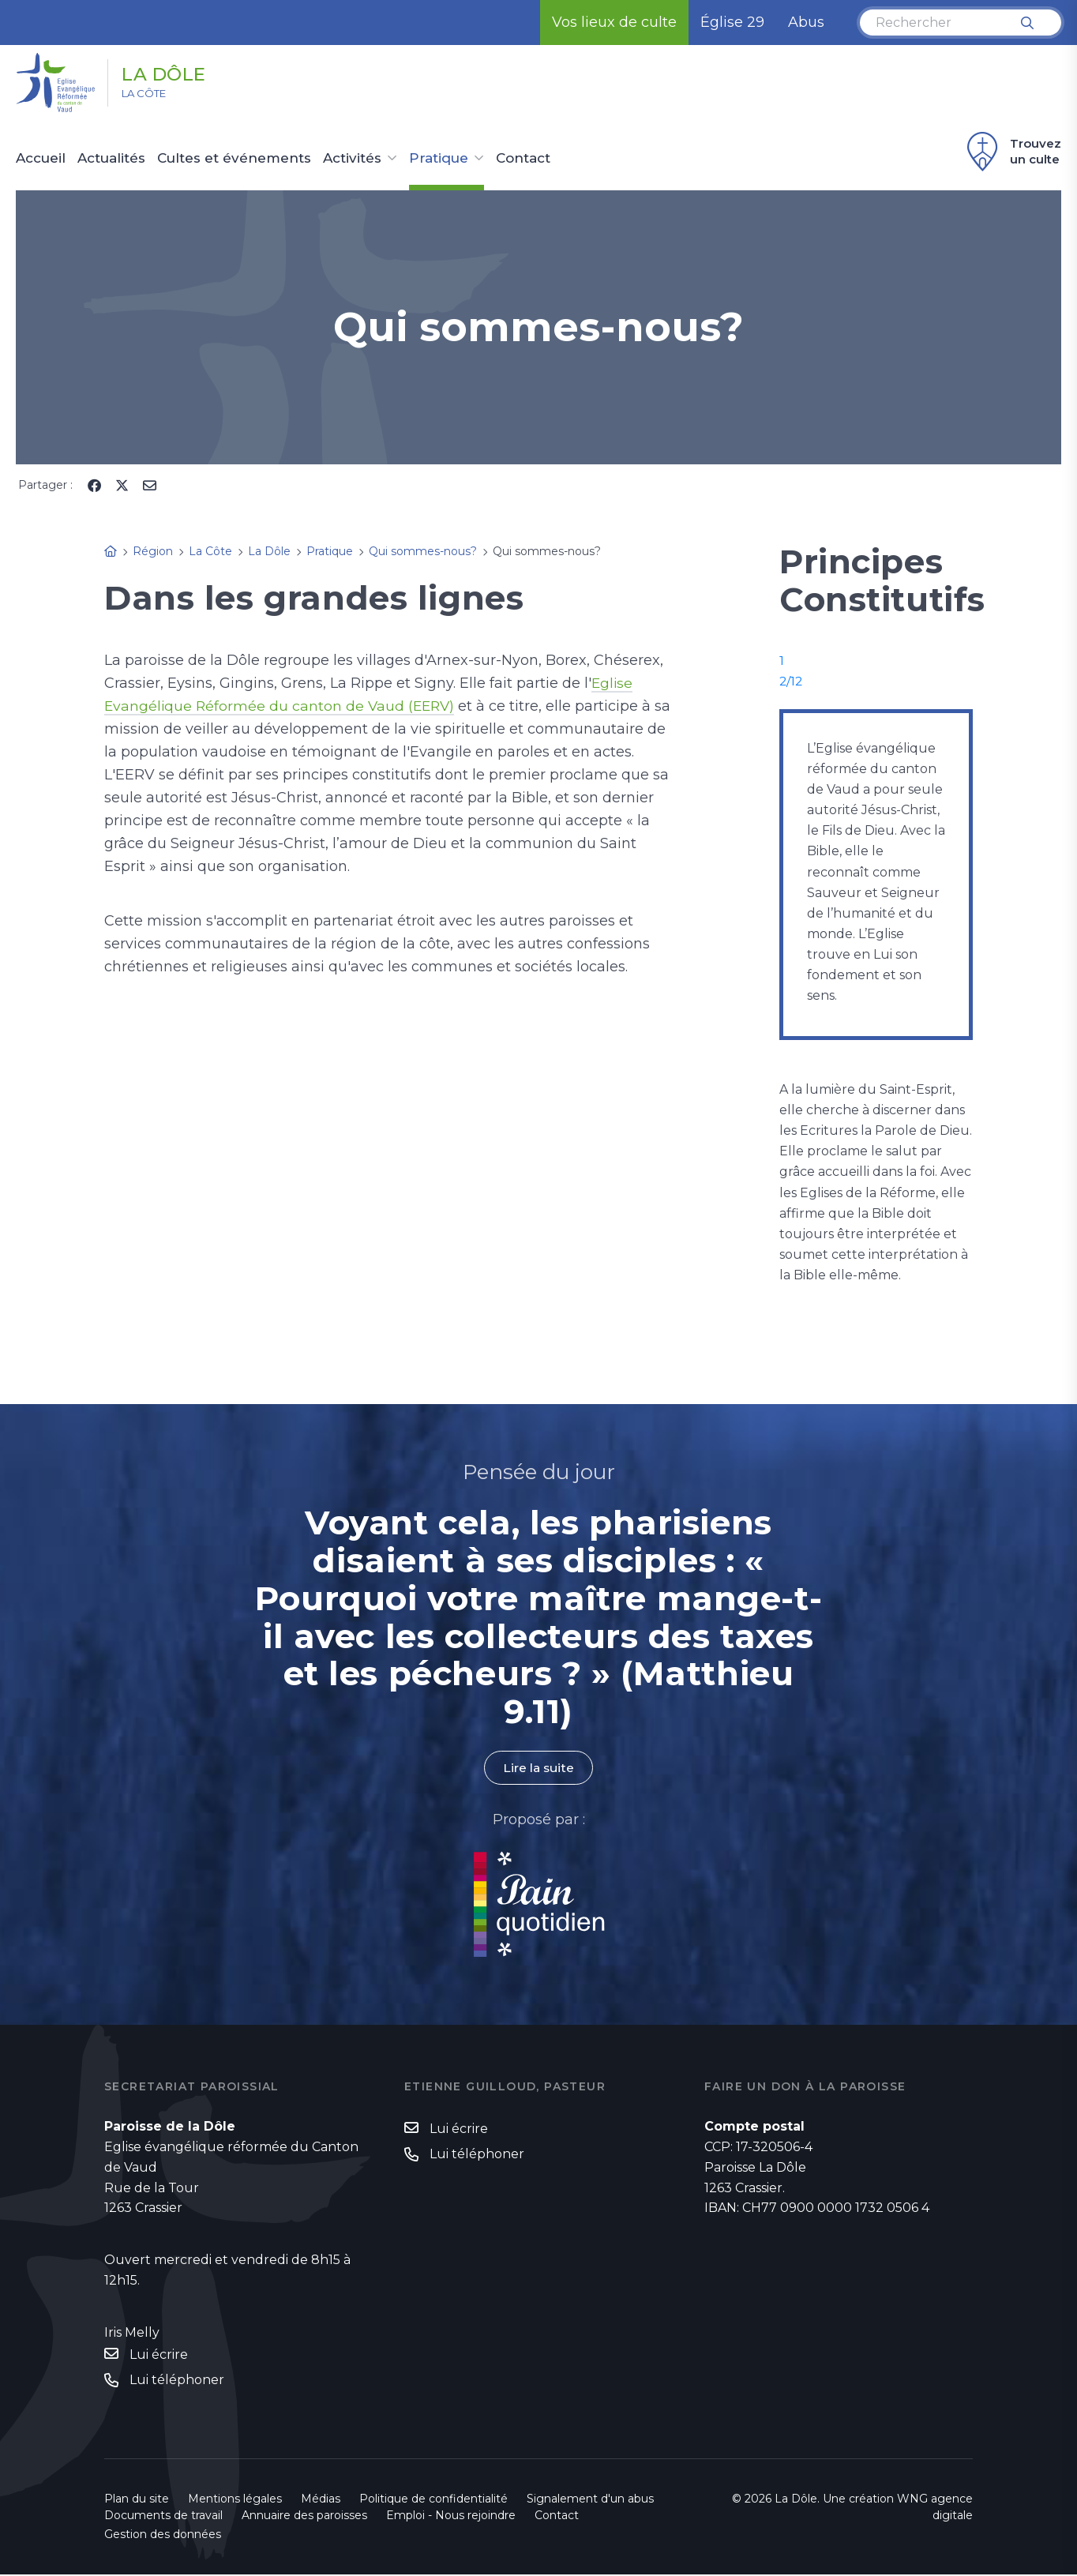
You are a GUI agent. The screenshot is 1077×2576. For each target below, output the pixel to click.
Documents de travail (163, 2517)
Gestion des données (162, 2536)
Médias (320, 2500)
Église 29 (732, 22)
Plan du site (136, 2500)
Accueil (41, 159)
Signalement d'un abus (590, 2500)
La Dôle (174, 73)
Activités (352, 159)
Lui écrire (158, 2355)
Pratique (438, 159)
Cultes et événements (234, 159)
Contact (523, 159)
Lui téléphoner (176, 2380)
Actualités (111, 159)
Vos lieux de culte (614, 22)
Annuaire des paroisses (304, 2517)
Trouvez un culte (1012, 151)
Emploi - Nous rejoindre (451, 2517)
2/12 (791, 681)
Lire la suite (538, 1767)
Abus (806, 22)
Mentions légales (235, 2500)
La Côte (151, 95)
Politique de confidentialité (433, 2500)
